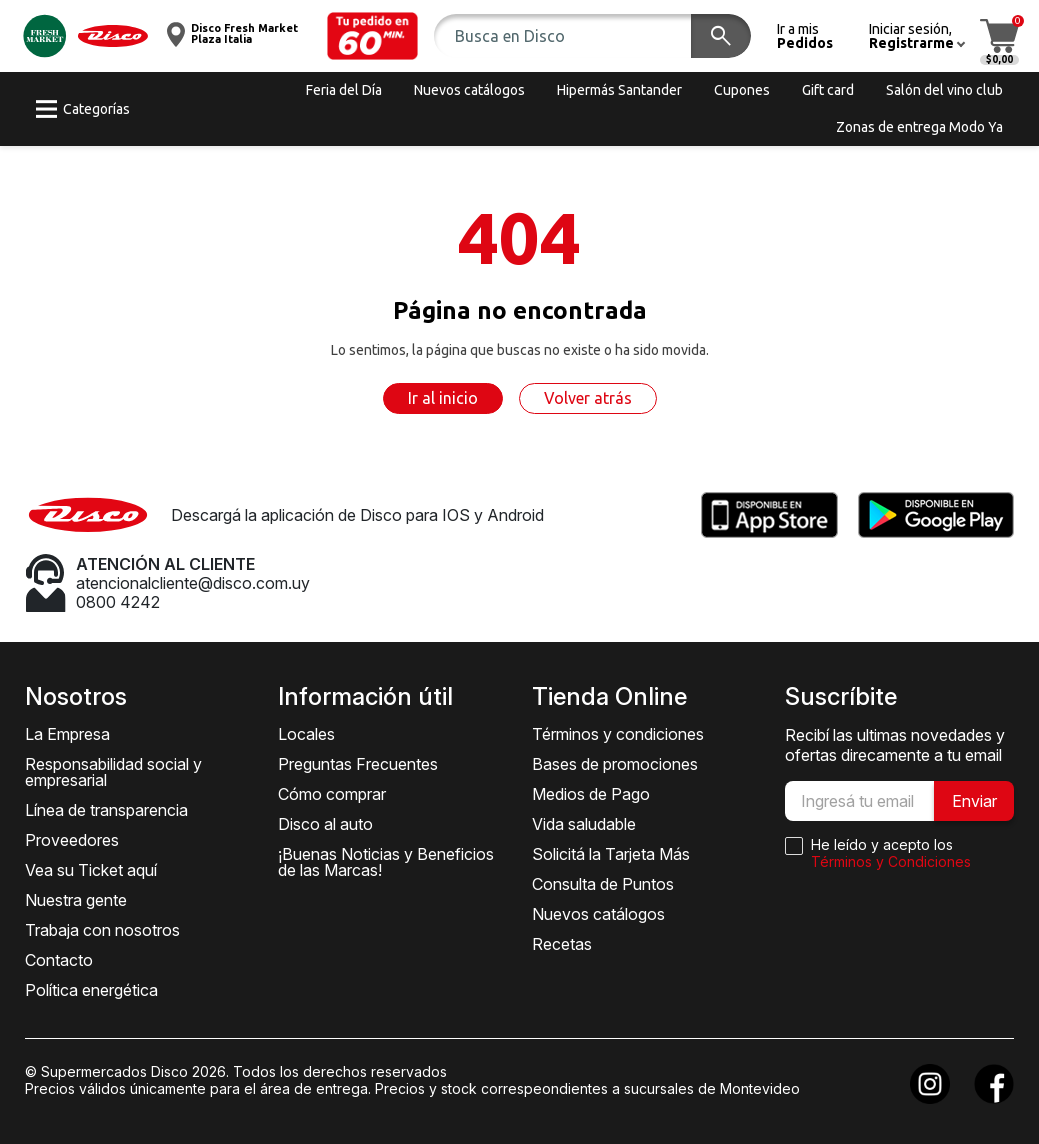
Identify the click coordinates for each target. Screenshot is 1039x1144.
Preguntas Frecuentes (358, 764)
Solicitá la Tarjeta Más (611, 854)
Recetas (562, 944)
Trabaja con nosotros (102, 930)
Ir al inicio (443, 398)
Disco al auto (325, 824)
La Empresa (67, 734)
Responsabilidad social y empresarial (113, 772)
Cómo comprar (332, 794)
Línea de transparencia (106, 810)
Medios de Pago (591, 794)
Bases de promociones (615, 764)
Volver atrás (588, 398)
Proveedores (72, 840)
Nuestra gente (76, 900)
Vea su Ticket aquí (91, 870)
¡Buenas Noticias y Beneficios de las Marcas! (386, 862)
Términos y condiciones (618, 734)
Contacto (59, 960)
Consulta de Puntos (603, 884)
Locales (306, 734)
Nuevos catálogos (598, 914)
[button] (373, 36)
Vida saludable (584, 824)
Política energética (91, 990)
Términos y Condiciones (891, 861)
